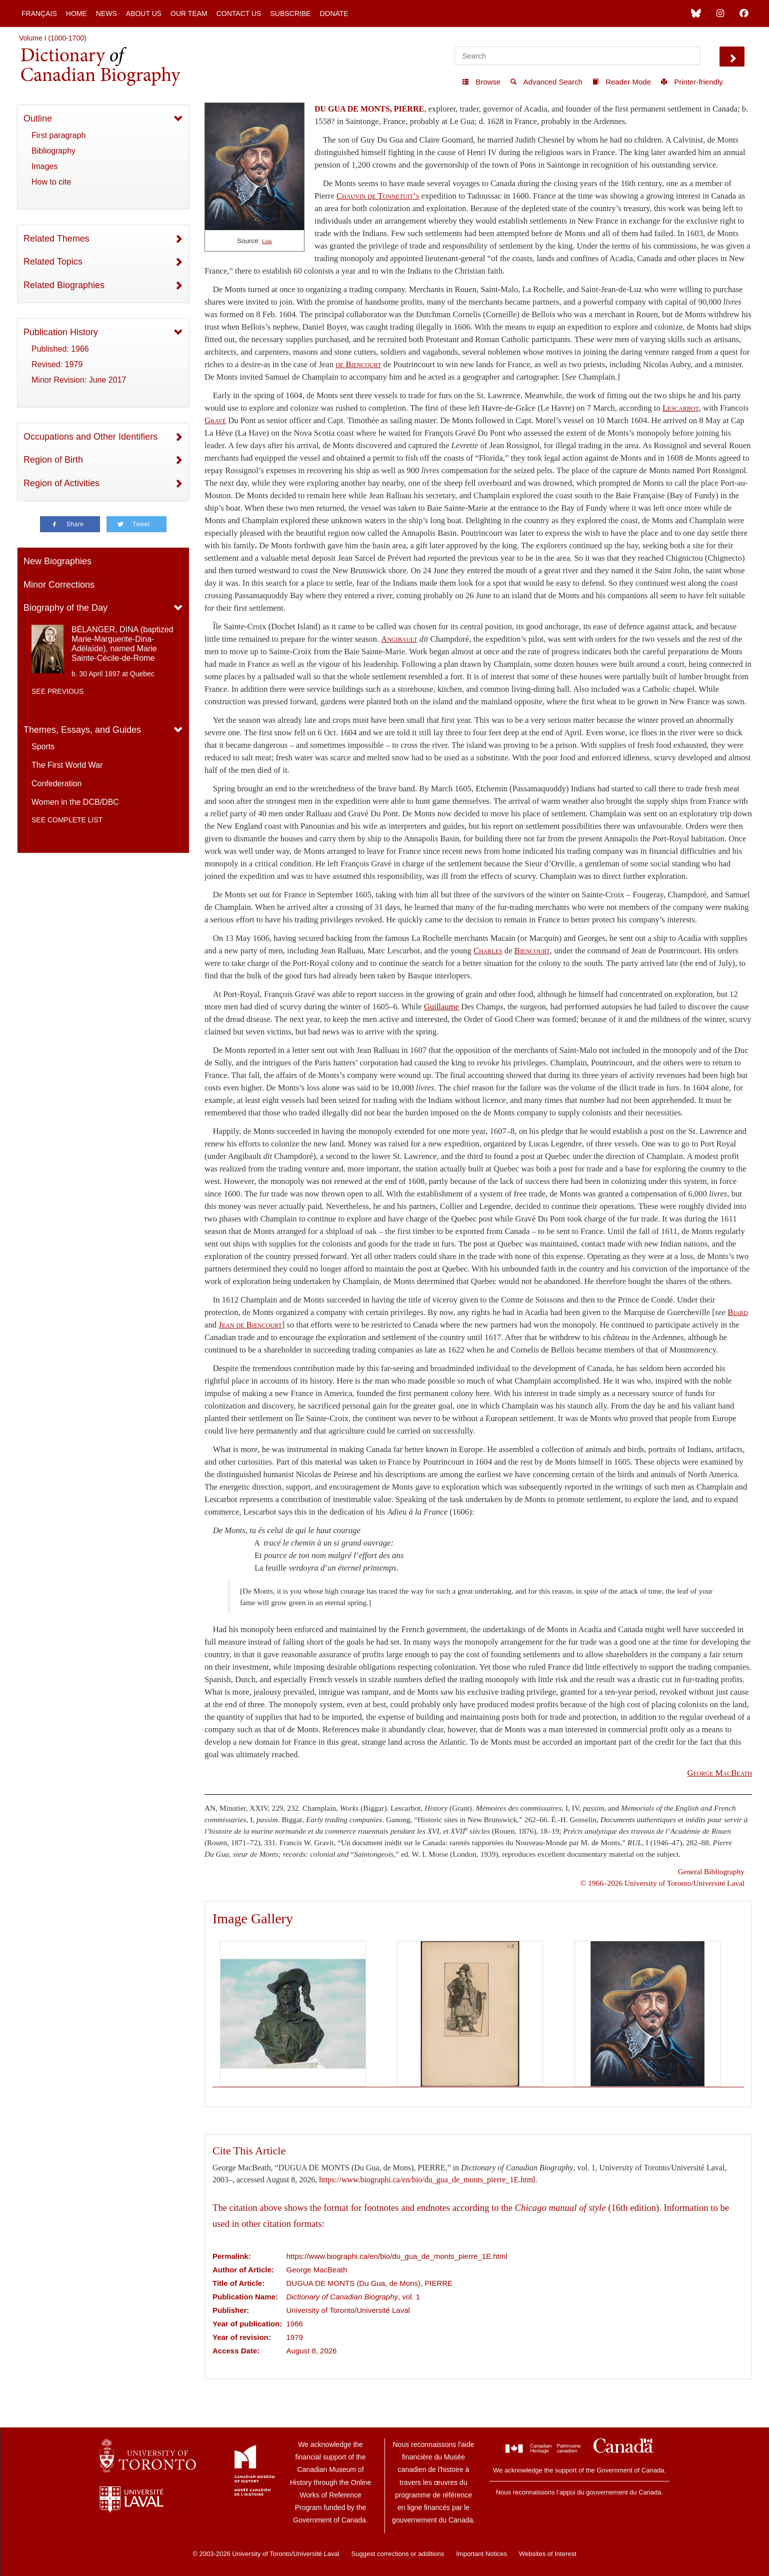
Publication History (61, 332)
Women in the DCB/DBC (75, 802)
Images (45, 166)
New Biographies (58, 561)
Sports (43, 746)
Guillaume (441, 1006)
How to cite (51, 182)
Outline (38, 119)
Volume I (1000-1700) (52, 38)
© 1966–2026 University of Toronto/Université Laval (662, 1883)
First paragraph (59, 135)
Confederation (57, 783)
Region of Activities (62, 483)
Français (39, 14)
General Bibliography (711, 1871)
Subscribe (290, 14)
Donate (334, 14)
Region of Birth (53, 460)
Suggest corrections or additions (398, 2553)
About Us (144, 14)
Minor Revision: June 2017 (79, 380)
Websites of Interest (547, 2553)
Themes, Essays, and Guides (82, 730)
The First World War (67, 765)
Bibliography (54, 151)
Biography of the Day (66, 608)
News (106, 14)
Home (76, 14)
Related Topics (53, 262)
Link (267, 241)
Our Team (189, 14)
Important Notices (481, 2553)
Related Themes (57, 239)
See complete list (67, 820)
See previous (58, 691)
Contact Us (239, 14)
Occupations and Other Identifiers (91, 437)
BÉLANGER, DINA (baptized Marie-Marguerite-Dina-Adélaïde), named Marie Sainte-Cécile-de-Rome (123, 644)
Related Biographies (64, 285)
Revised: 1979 (57, 364)
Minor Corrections (59, 585)
